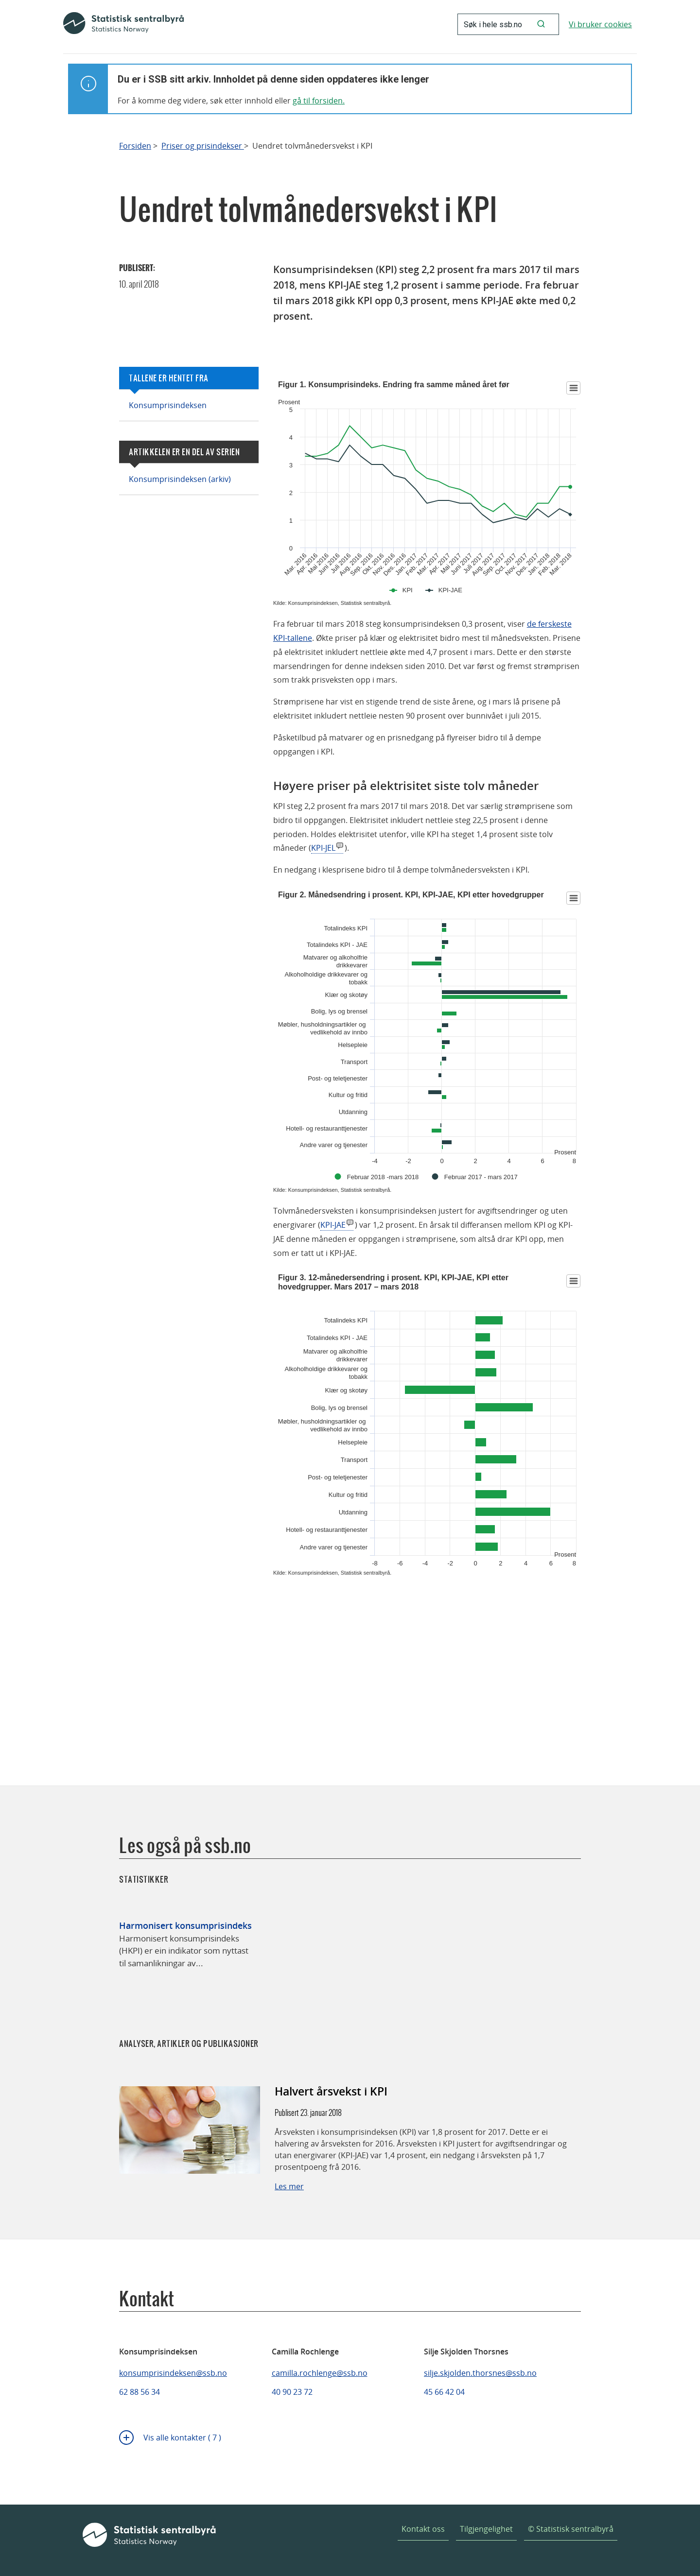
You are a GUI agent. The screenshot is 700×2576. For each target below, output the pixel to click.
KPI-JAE (450, 590)
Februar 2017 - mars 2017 (481, 1177)
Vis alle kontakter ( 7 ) (182, 2437)
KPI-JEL (323, 847)
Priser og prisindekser (202, 146)
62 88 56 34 (139, 2392)
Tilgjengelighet (486, 2529)
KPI (407, 590)
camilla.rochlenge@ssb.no (320, 2373)
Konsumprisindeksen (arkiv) (180, 479)
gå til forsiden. (319, 100)
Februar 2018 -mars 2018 (383, 1177)
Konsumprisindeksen (168, 405)
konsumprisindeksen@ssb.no (173, 2373)
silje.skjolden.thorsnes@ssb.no (480, 2373)
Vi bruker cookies (600, 24)
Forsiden (135, 146)
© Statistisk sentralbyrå (570, 2529)
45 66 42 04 (444, 2392)
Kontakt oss (423, 2529)
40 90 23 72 (292, 2392)
